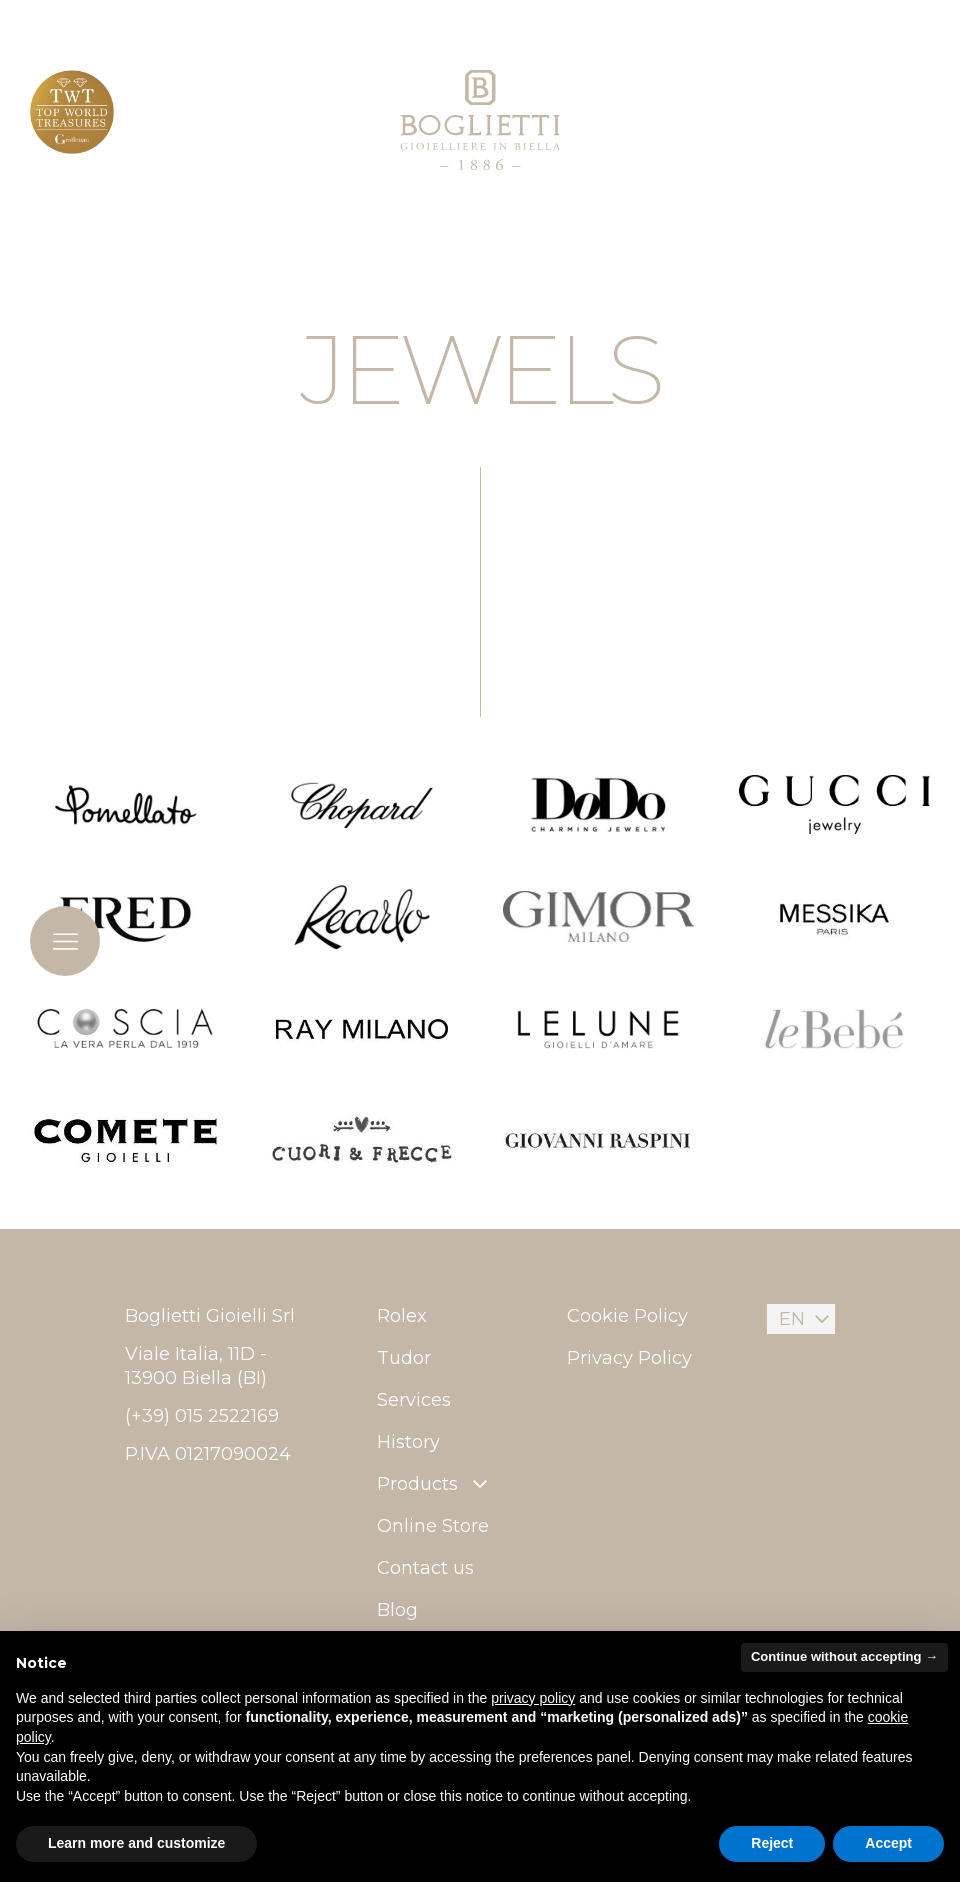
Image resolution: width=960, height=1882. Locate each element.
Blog (397, 1610)
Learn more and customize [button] (136, 1843)
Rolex (402, 1316)
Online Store (433, 1526)
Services (414, 1400)
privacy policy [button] (533, 1698)
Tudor (404, 1358)
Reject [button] (772, 1843)
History (408, 1442)
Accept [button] (888, 1843)
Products (434, 1484)
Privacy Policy (629, 1358)
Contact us (425, 1568)
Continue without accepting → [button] (844, 1656)
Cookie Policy (627, 1316)
